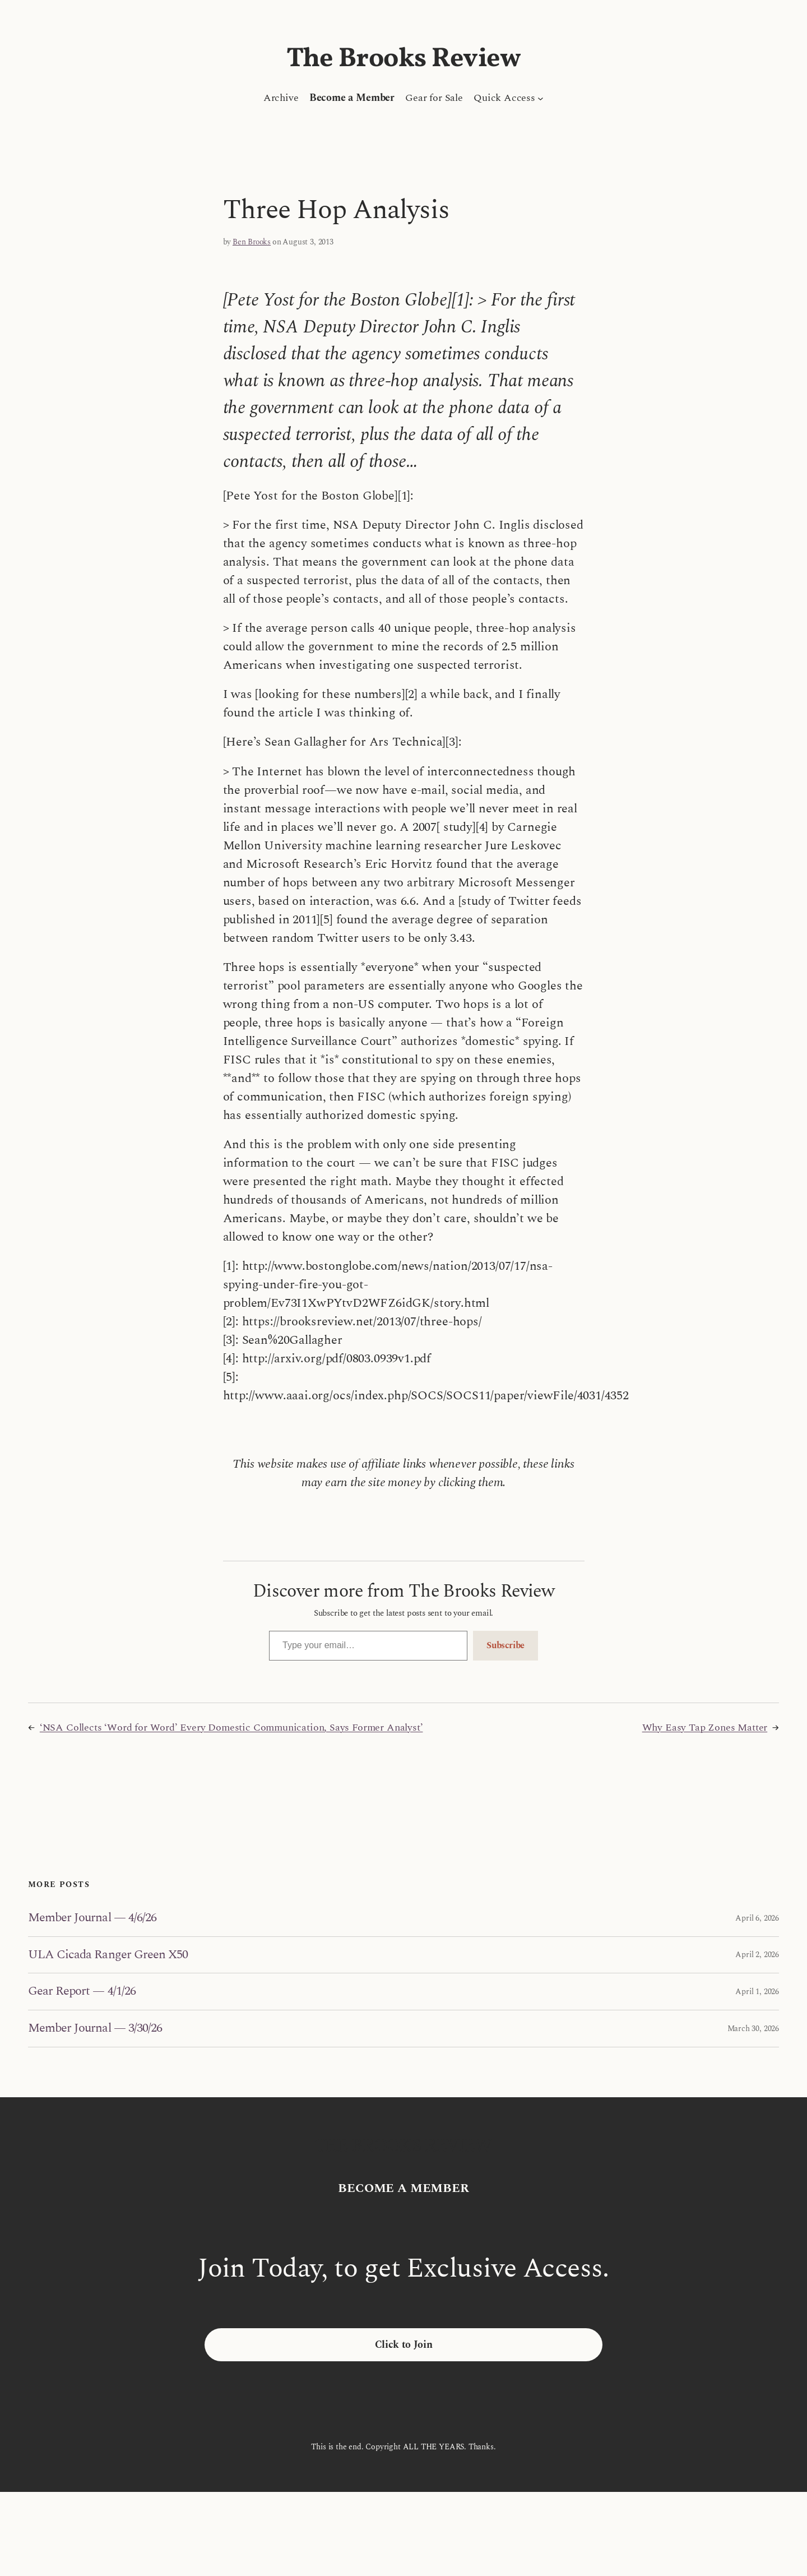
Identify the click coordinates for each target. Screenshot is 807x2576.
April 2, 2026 (757, 1954)
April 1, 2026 (757, 1991)
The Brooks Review (403, 59)
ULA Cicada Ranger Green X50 (108, 1955)
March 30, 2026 (753, 2028)
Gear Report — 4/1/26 (82, 1992)
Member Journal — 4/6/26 (92, 1918)
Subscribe (505, 1645)
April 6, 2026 (757, 1918)
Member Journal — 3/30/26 (95, 2029)
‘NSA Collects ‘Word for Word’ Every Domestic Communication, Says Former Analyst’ (231, 1727)
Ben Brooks (252, 242)
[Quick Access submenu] (540, 98)
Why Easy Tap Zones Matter (705, 1727)
